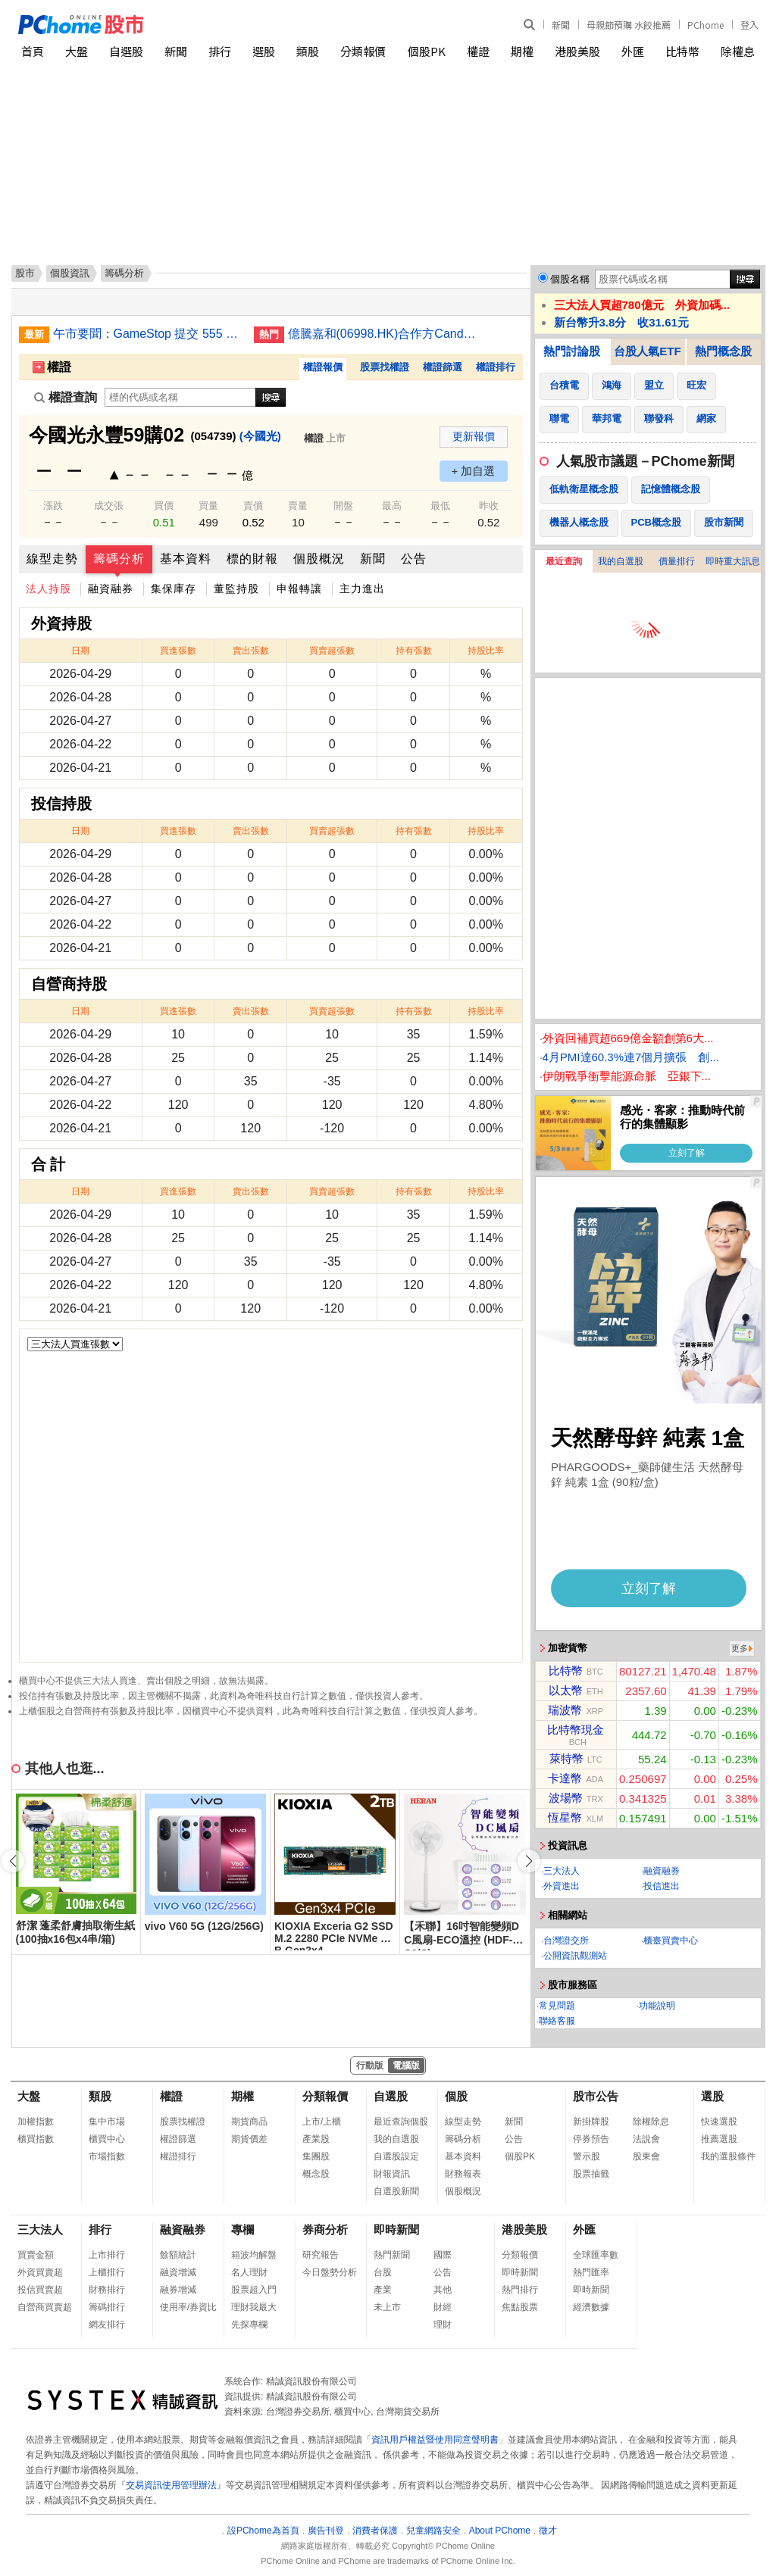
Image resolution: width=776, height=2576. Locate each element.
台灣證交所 (566, 1940)
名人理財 (249, 2272)
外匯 (632, 51)
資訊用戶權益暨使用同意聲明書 (435, 2439)
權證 (478, 51)
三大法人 (561, 1871)
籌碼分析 (119, 558)
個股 (456, 2096)
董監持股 (236, 588)
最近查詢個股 (401, 2121)
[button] (529, 1861)
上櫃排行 (107, 2272)
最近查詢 (564, 561)
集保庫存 (173, 588)
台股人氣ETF (647, 351)
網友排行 (107, 2324)
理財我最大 (254, 2307)
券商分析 (325, 2229)
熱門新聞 (392, 2255)
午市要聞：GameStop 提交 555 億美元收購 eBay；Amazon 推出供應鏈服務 (147, 333)
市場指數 (107, 2156)
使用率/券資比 (188, 2307)
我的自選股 (620, 561)
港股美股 (577, 51)
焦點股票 (520, 2307)
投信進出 (661, 1886)
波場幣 (566, 1797)
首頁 (32, 51)
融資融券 (110, 588)
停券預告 (591, 2139)
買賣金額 (35, 2255)
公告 (414, 558)
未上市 (387, 2307)
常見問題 (557, 2005)
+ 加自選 (474, 470)
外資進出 (561, 1886)
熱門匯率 (591, 2272)
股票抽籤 (591, 2174)
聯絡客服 (557, 2021)
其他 (442, 2289)
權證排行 (495, 367)
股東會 (646, 2156)
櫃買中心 (107, 2139)
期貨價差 (249, 2139)
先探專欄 (249, 2324)
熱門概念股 (723, 351)
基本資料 (185, 558)
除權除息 (651, 2121)
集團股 (316, 2156)
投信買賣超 (40, 2289)
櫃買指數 (35, 2139)
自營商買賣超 (44, 2307)
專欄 (242, 2229)
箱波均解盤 (254, 2255)
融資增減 (178, 2272)
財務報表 (463, 2174)
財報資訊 (392, 2174)
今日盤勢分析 (329, 2272)
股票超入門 (254, 2289)
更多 (739, 1648)
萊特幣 (566, 1758)
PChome (705, 24)
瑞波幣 (565, 1709)
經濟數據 (591, 2307)
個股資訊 (69, 273)
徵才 (548, 2530)
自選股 (126, 51)
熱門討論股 (571, 351)
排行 (219, 51)
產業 (383, 2289)
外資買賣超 (40, 2272)
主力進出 (362, 588)
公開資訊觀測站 (575, 1955)
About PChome (499, 2530)
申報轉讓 (299, 588)
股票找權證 (384, 367)
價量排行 (677, 561)
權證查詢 (65, 397)
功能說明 (657, 2005)
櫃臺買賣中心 (670, 1940)
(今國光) (260, 435)
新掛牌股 (591, 2121)
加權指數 (35, 2121)
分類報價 (363, 51)
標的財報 (252, 558)
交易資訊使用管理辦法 (171, 2485)
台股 (383, 2272)
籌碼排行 (107, 2307)
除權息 (738, 51)
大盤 (76, 51)
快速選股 (719, 2121)
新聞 (561, 24)
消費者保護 (375, 2530)
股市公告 (595, 2096)
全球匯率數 (595, 2255)
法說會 (646, 2139)
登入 (749, 24)
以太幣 (566, 1690)
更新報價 (473, 436)
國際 (442, 2255)
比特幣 (682, 51)
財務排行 (107, 2289)
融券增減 (178, 2289)
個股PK (427, 51)
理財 (442, 2324)
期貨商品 (249, 2121)
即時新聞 (396, 2229)
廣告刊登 (326, 2530)
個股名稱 (570, 279)
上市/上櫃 (321, 2121)
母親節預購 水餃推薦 (629, 24)
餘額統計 (178, 2255)
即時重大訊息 (733, 561)
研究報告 (320, 2255)
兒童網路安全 (433, 2530)
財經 (442, 2307)
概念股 (316, 2174)
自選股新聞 (396, 2191)
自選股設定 (396, 2156)
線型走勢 (52, 558)
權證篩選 (442, 367)
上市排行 (107, 2255)
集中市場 (107, 2121)
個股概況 (319, 558)
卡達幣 (565, 1778)
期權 (522, 51)
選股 (263, 51)
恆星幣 (565, 1817)
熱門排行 (520, 2289)
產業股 (316, 2139)
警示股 (586, 2156)
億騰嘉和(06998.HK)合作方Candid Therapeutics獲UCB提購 (382, 333)
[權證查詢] (180, 397)
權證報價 (323, 367)
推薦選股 (719, 2139)
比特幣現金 (575, 1729)
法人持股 (48, 588)
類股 (307, 51)
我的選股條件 (728, 2156)
